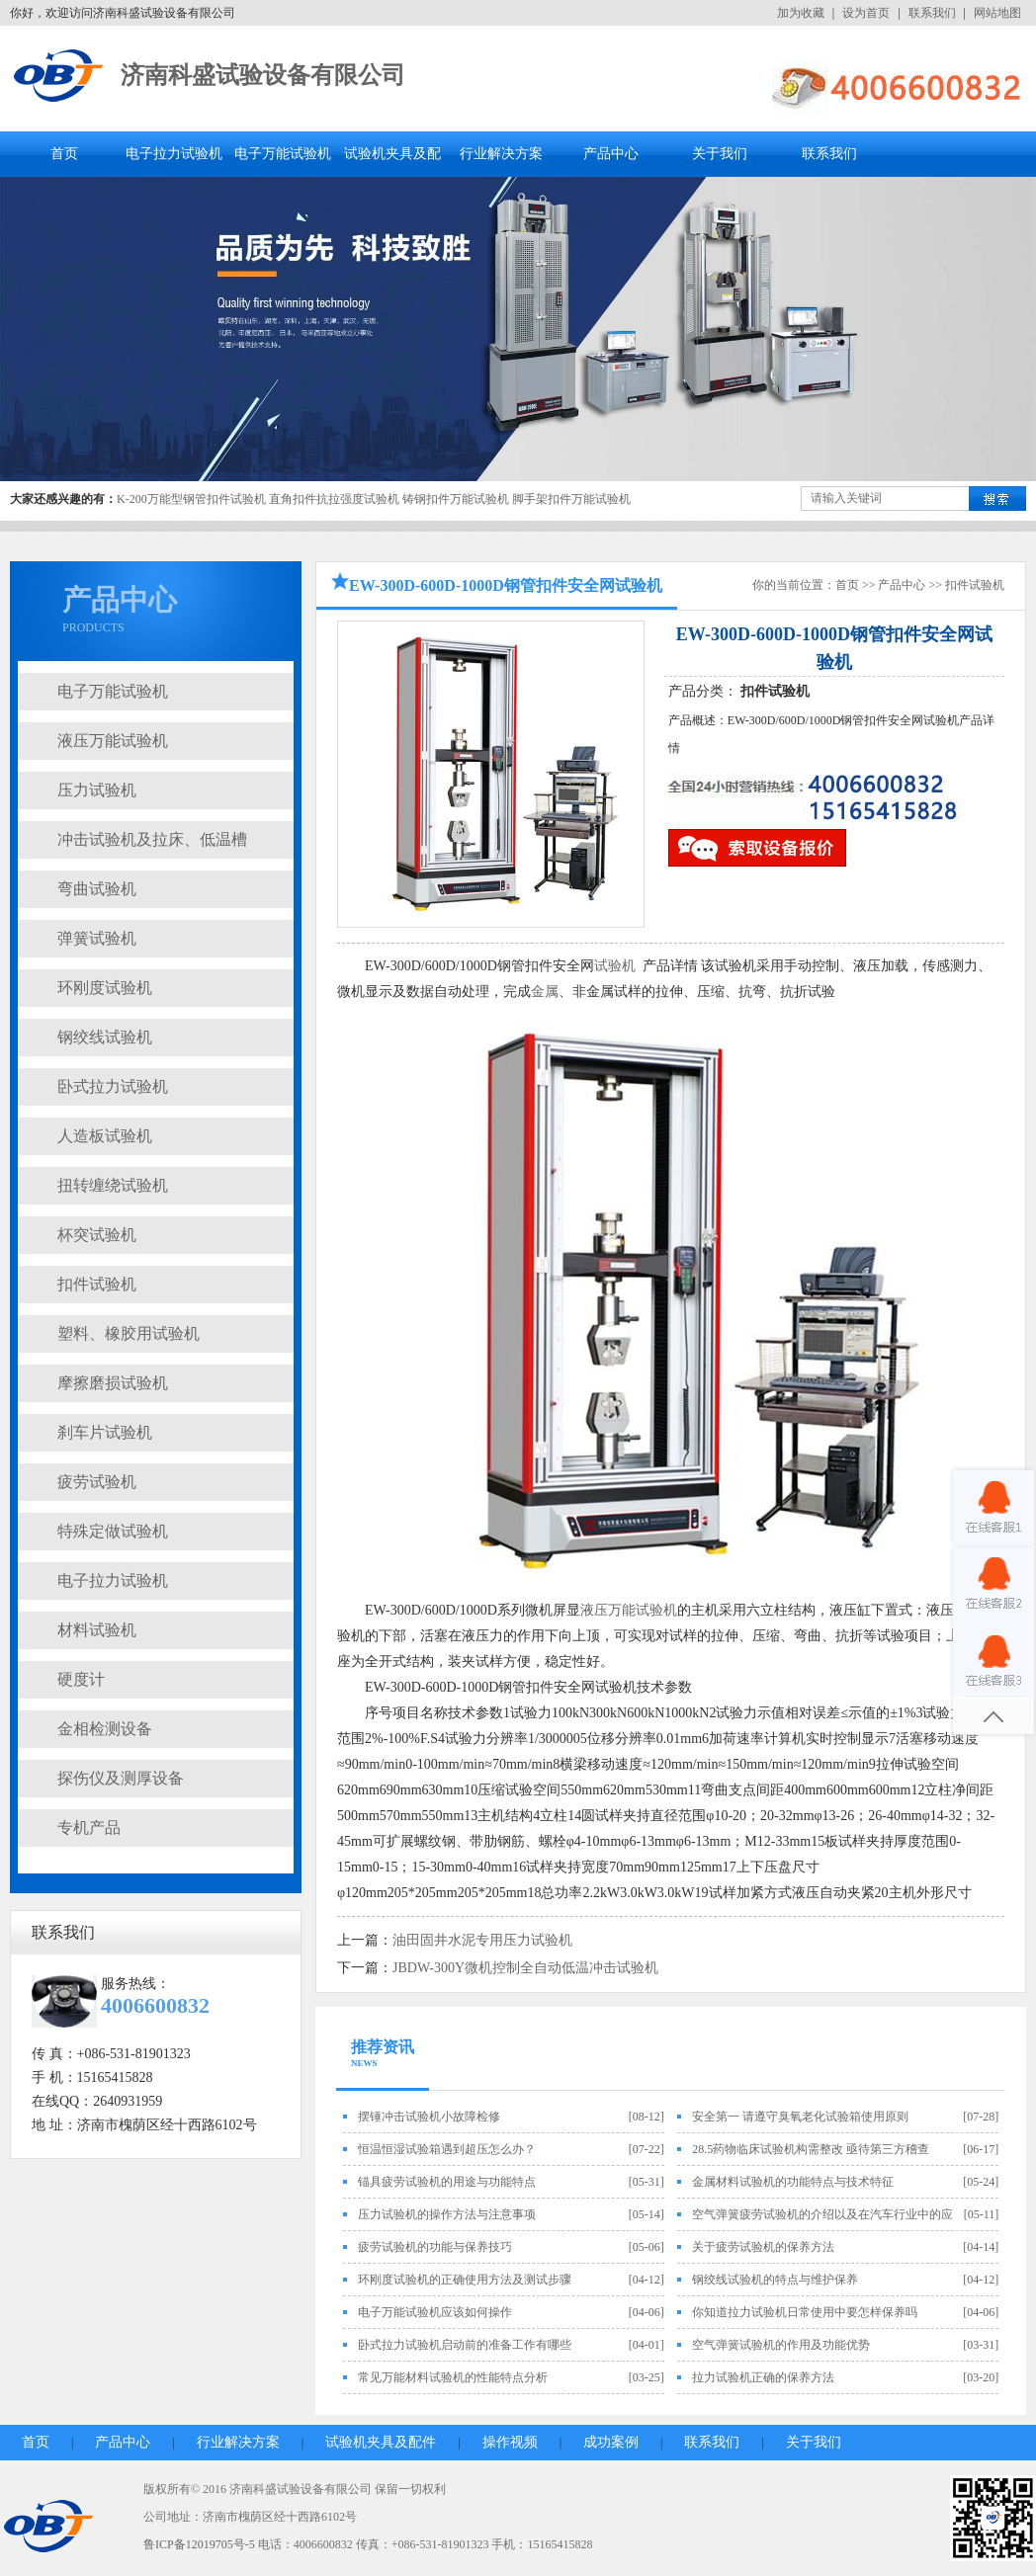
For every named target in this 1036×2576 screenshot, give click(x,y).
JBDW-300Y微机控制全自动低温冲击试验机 (525, 1967)
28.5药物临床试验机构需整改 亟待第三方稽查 (810, 2149)
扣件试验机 (96, 1284)
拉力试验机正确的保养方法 (763, 2377)
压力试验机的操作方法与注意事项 (447, 2214)
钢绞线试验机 (104, 1037)
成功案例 (611, 2442)
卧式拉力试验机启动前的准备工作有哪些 (464, 2345)
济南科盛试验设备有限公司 (263, 75)
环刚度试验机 (104, 987)
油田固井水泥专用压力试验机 (482, 1940)
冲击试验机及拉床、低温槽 (152, 839)
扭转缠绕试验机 (112, 1185)
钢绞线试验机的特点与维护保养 (775, 2279)
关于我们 (719, 153)
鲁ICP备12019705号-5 (199, 2544)
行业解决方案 (501, 153)
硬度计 (81, 1679)
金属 (545, 991)
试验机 (615, 965)
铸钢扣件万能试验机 (455, 499)
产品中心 (611, 153)
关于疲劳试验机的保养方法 (763, 2247)
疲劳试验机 (96, 1481)
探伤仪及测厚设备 (120, 1778)
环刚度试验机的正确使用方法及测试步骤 (464, 2279)
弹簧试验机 (96, 938)
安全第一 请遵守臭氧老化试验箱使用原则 (800, 2116)
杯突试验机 (96, 1234)
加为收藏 (800, 13)
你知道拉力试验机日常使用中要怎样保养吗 (804, 2312)
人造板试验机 (104, 1135)
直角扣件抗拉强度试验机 (334, 499)
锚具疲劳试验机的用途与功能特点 (447, 2182)
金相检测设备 (104, 1728)
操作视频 (510, 2442)
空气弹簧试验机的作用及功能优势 (781, 2345)
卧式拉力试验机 (112, 1086)
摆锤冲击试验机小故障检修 (429, 2116)
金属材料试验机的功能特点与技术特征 (793, 2182)
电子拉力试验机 (174, 153)
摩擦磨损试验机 (112, 1382)
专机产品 (89, 1827)
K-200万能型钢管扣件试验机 (191, 499)
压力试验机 (96, 790)
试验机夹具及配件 (380, 2442)
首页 (64, 153)
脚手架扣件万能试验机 (571, 499)
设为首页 (866, 13)
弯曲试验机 (96, 888)
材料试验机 (96, 1629)
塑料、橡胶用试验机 (128, 1333)
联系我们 (932, 13)
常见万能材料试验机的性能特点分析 (453, 2377)
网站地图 (997, 13)
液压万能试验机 (112, 740)
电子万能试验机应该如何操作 (435, 2312)
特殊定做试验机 (112, 1531)
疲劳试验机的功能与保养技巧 (435, 2247)
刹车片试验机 (104, 1432)
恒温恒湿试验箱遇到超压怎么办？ (447, 2149)
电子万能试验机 (282, 153)
